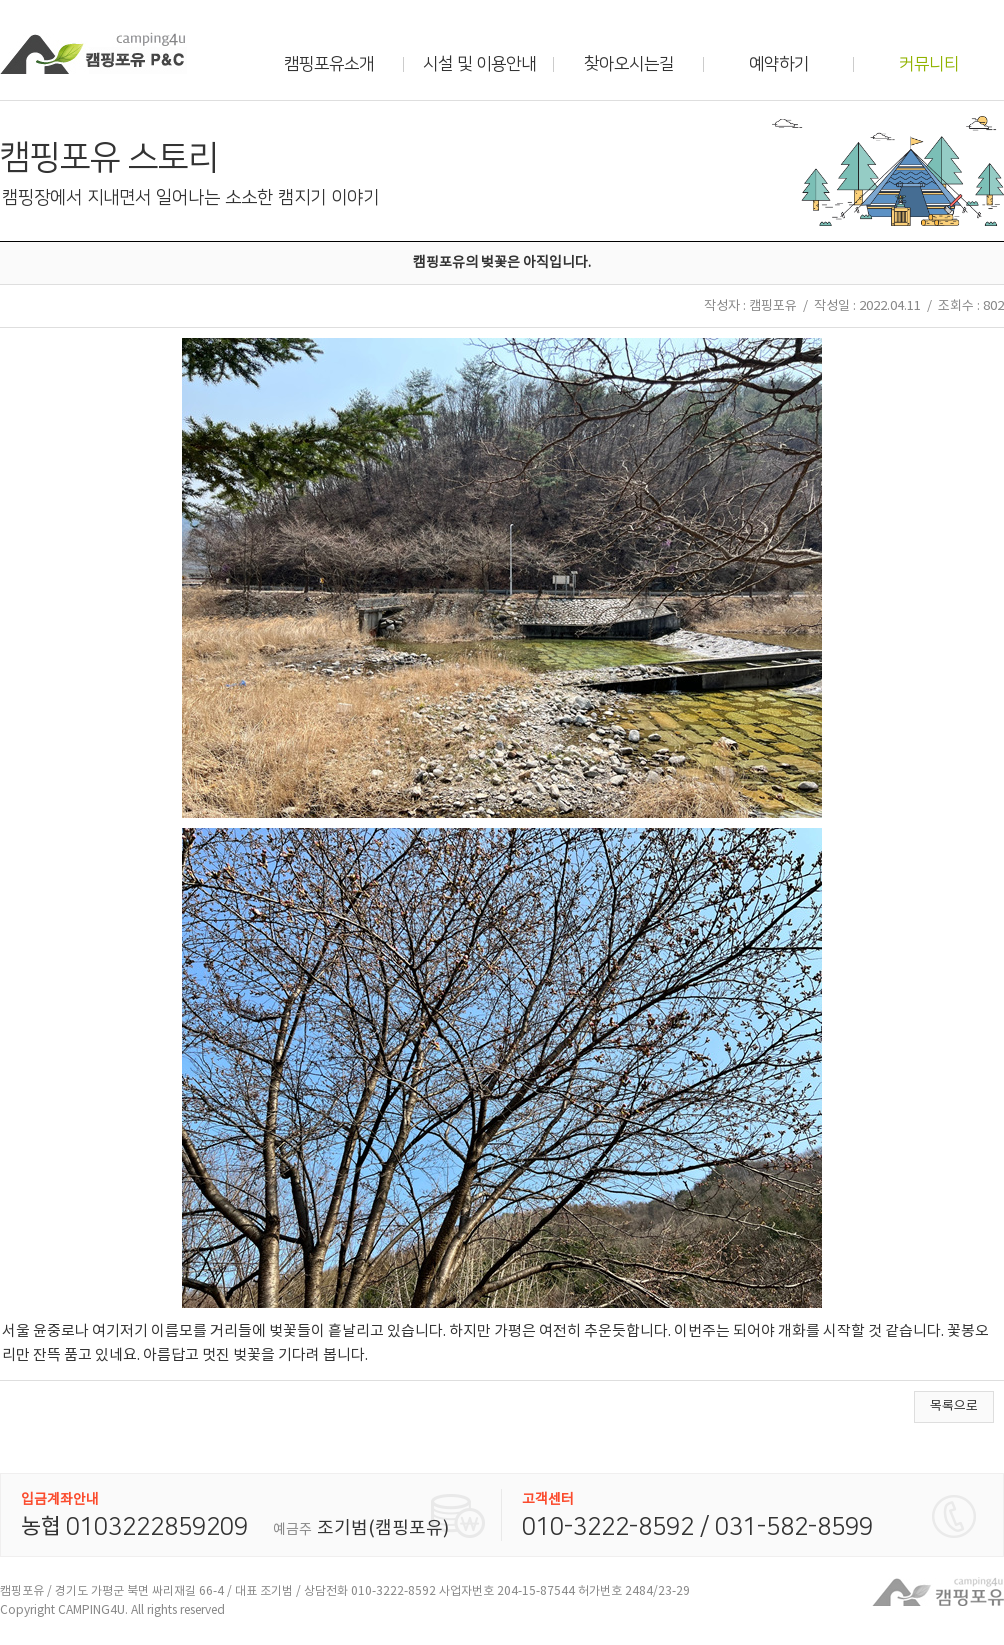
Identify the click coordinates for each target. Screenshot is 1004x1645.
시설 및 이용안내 (479, 64)
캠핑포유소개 (329, 64)
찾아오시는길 (629, 64)
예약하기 (779, 64)
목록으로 (954, 1406)
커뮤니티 (929, 64)
